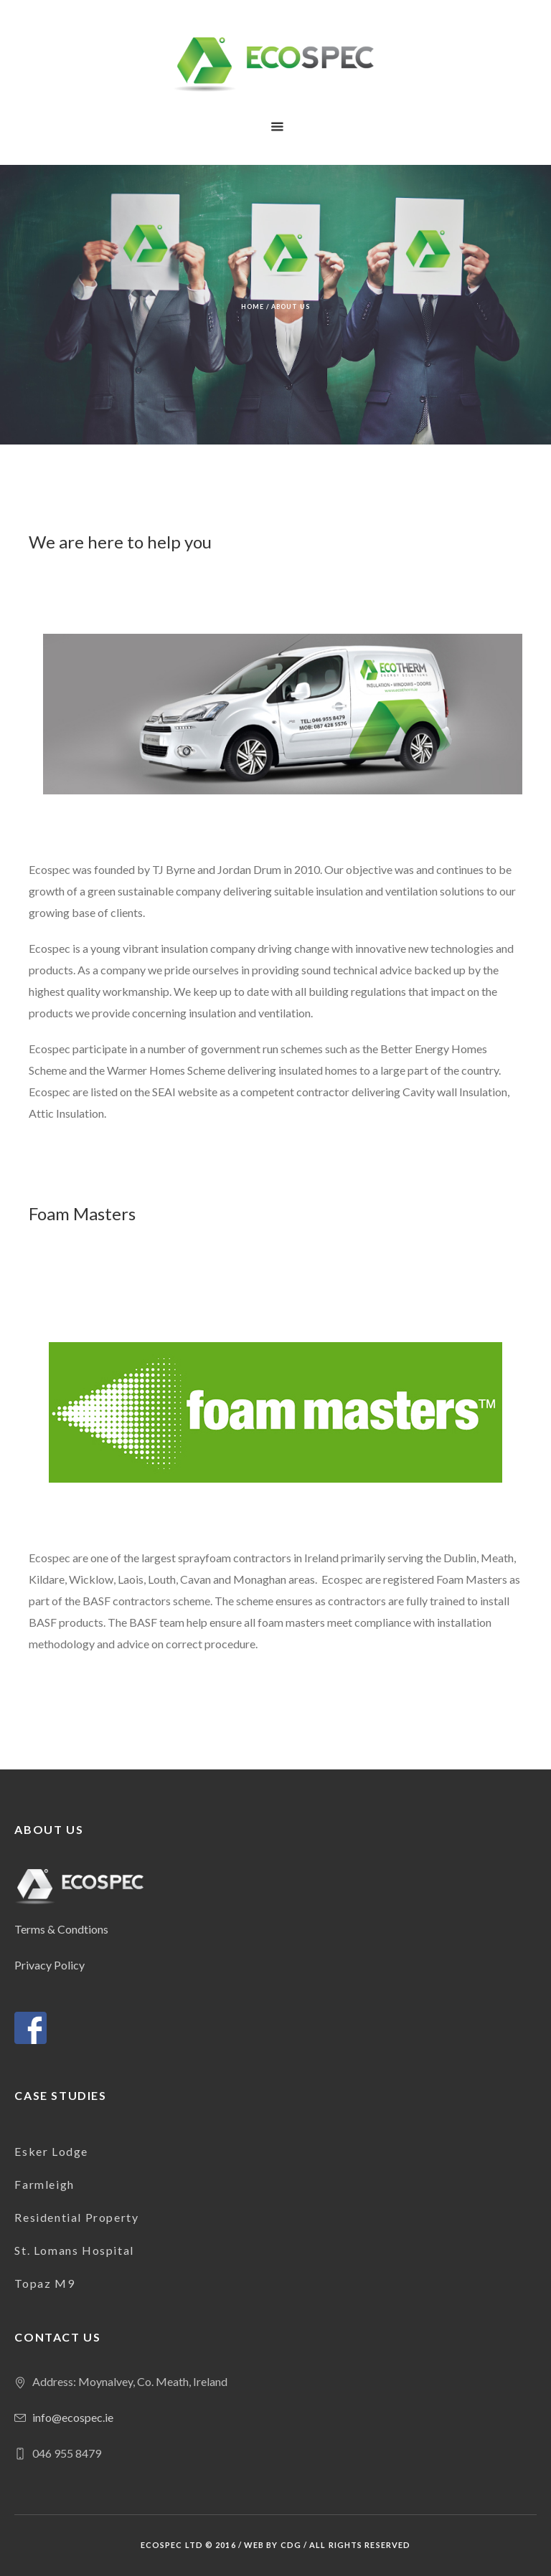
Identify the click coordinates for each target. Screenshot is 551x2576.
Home (252, 306)
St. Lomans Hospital (73, 2250)
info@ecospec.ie (72, 2417)
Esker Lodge (51, 2151)
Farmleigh (44, 2184)
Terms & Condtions (61, 1929)
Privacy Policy (49, 1965)
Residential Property (76, 2217)
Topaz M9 (44, 2283)
